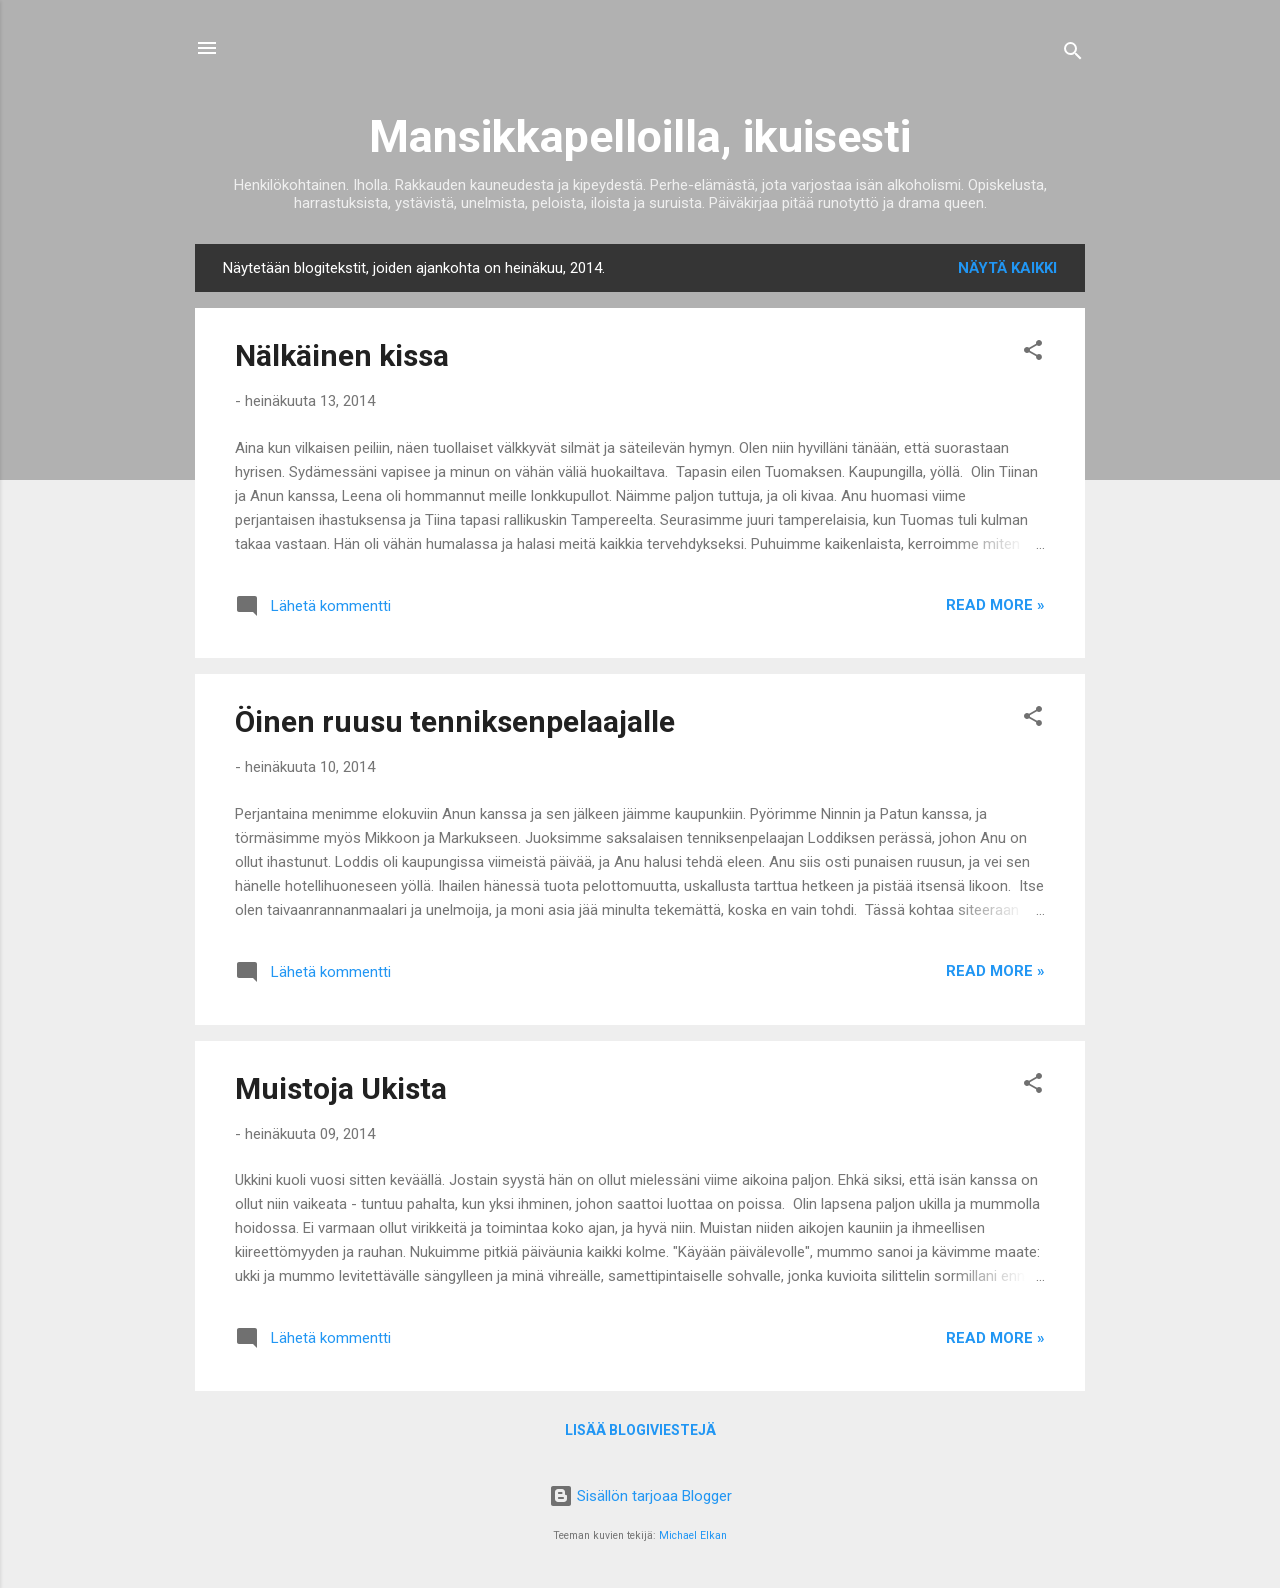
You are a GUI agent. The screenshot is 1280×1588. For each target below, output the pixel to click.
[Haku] (1073, 54)
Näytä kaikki (1007, 268)
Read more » (995, 605)
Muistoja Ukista (341, 1088)
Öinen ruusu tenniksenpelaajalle (455, 721)
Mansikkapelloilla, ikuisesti (640, 136)
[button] (1033, 353)
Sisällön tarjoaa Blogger (640, 1496)
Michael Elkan (693, 1535)
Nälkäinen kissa (342, 355)
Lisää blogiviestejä (640, 1430)
